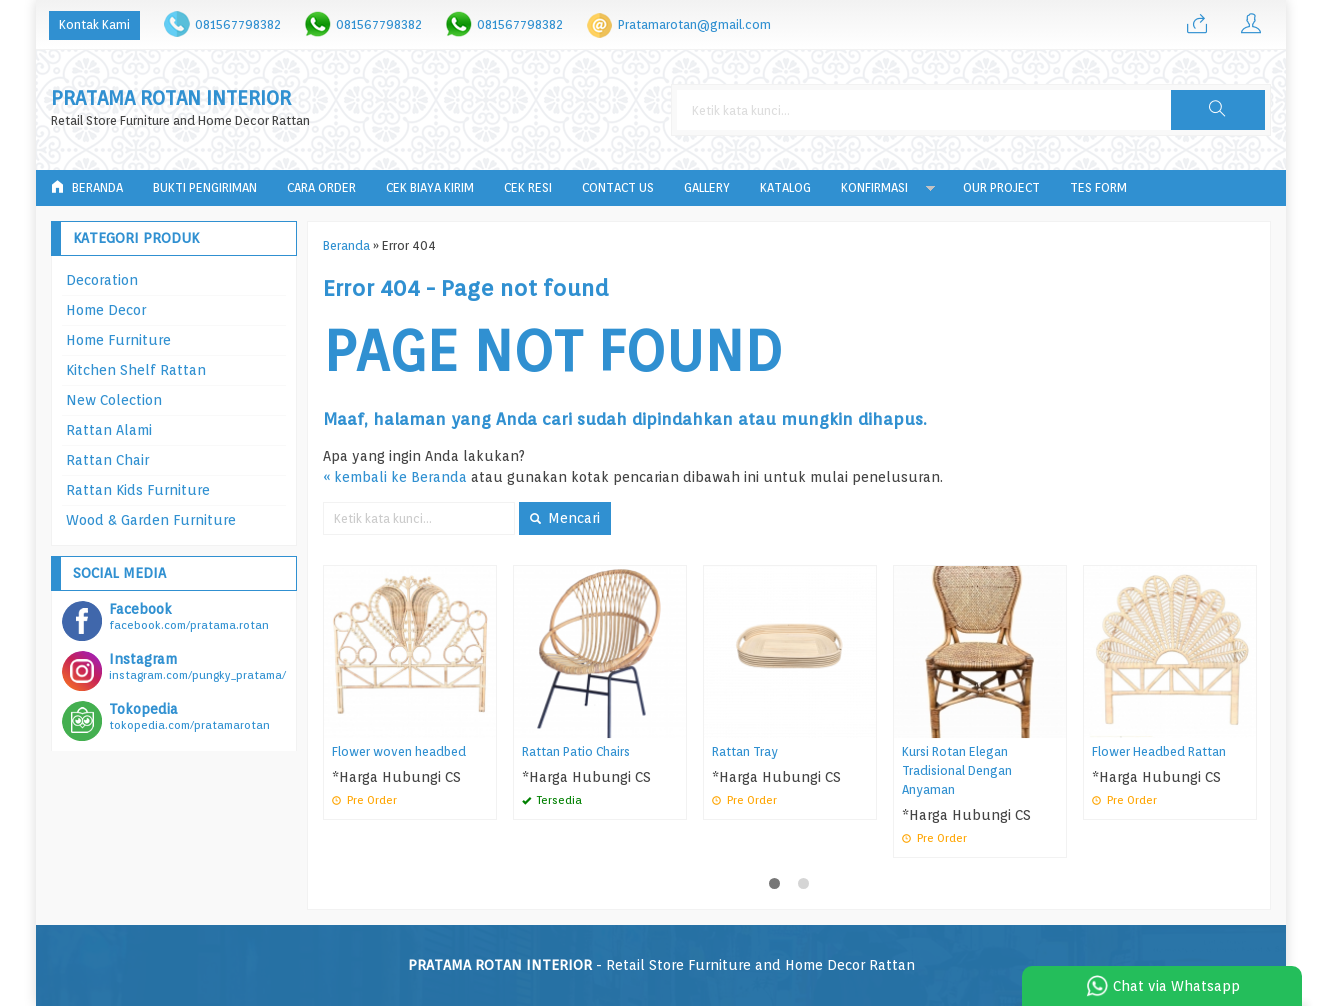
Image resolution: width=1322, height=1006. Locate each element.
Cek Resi (528, 187)
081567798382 (238, 24)
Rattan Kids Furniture (138, 490)
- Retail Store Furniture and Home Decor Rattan (661, 965)
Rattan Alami (109, 430)
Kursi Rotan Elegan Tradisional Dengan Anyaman (957, 770)
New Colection (114, 400)
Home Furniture (118, 340)
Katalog (785, 187)
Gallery (707, 187)
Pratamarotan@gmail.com (694, 24)
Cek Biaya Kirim (430, 187)
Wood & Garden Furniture (151, 520)
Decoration (102, 280)
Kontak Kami (94, 24)
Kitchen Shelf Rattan (136, 370)
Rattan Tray (745, 751)
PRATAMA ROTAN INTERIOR (171, 98)
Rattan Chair (107, 460)
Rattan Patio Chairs (576, 751)
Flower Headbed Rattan (1159, 751)
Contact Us (618, 187)
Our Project (1001, 187)
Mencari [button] (565, 518)
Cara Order (321, 187)
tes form (1098, 187)
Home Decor (106, 310)
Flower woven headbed (399, 751)
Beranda (87, 187)
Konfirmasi (874, 187)
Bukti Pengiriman (205, 187)
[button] (1218, 110)
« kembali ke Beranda (395, 477)
